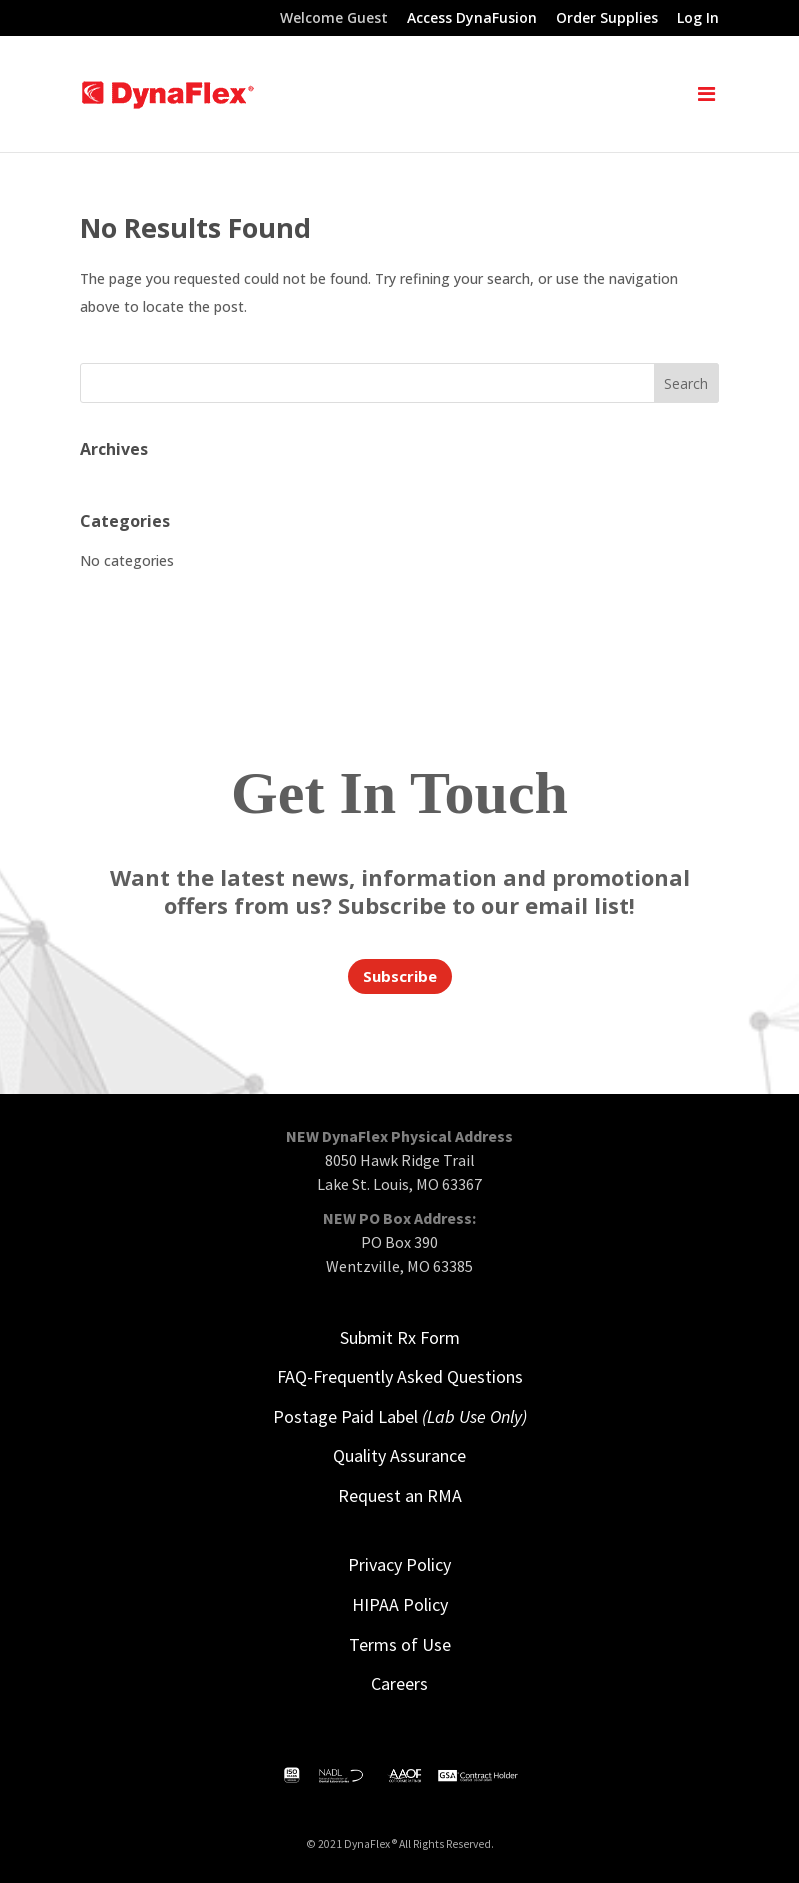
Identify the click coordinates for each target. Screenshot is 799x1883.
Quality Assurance (399, 1455)
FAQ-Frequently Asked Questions (400, 1376)
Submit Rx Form (400, 1337)
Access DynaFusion (472, 19)
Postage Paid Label (400, 1416)
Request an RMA (400, 1495)
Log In (698, 19)
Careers (399, 1683)
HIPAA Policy (400, 1604)
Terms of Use (400, 1644)
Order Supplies (607, 19)
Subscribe (400, 976)
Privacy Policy (399, 1564)
